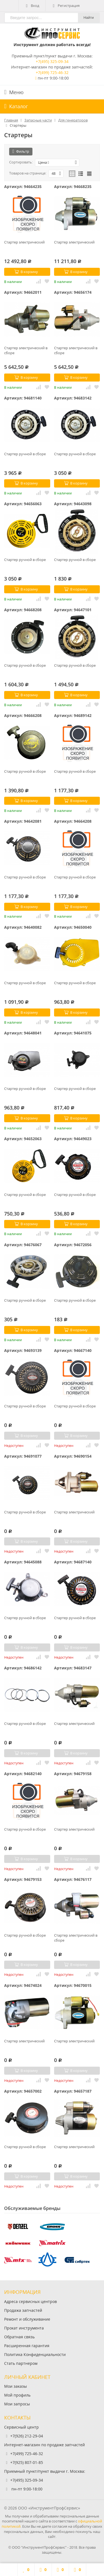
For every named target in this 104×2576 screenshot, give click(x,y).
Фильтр (20, 151)
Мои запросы (17, 2403)
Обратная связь (19, 2336)
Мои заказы (15, 2386)
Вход (32, 5)
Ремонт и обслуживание (27, 2319)
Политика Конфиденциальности (35, 2354)
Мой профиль (17, 2395)
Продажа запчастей (23, 2310)
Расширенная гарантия (26, 2345)
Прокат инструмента (24, 2328)
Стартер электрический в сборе (25, 350)
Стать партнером (20, 2363)
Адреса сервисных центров (30, 2301)
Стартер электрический (24, 242)
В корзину (26, 271)
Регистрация (66, 5)
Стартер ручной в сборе (25, 453)
